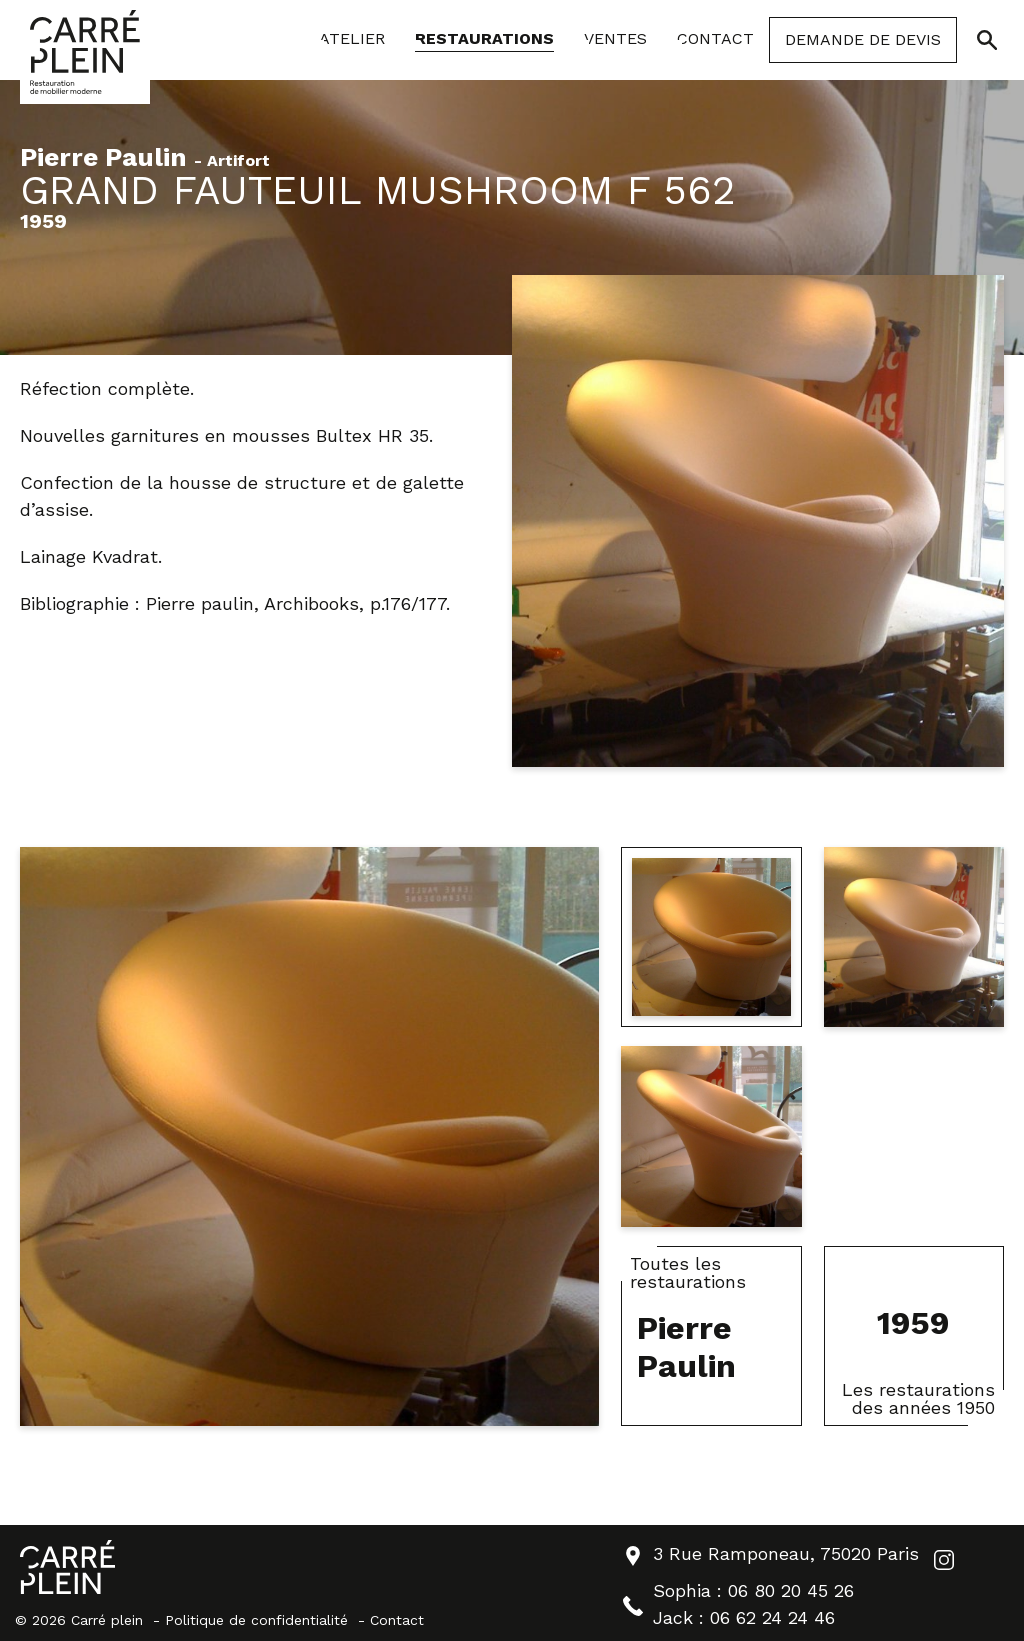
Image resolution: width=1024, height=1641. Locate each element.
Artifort (238, 161)
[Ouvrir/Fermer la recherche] (987, 40)
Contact (397, 1620)
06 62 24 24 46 (772, 1617)
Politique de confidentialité (256, 1620)
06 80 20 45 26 (791, 1590)
